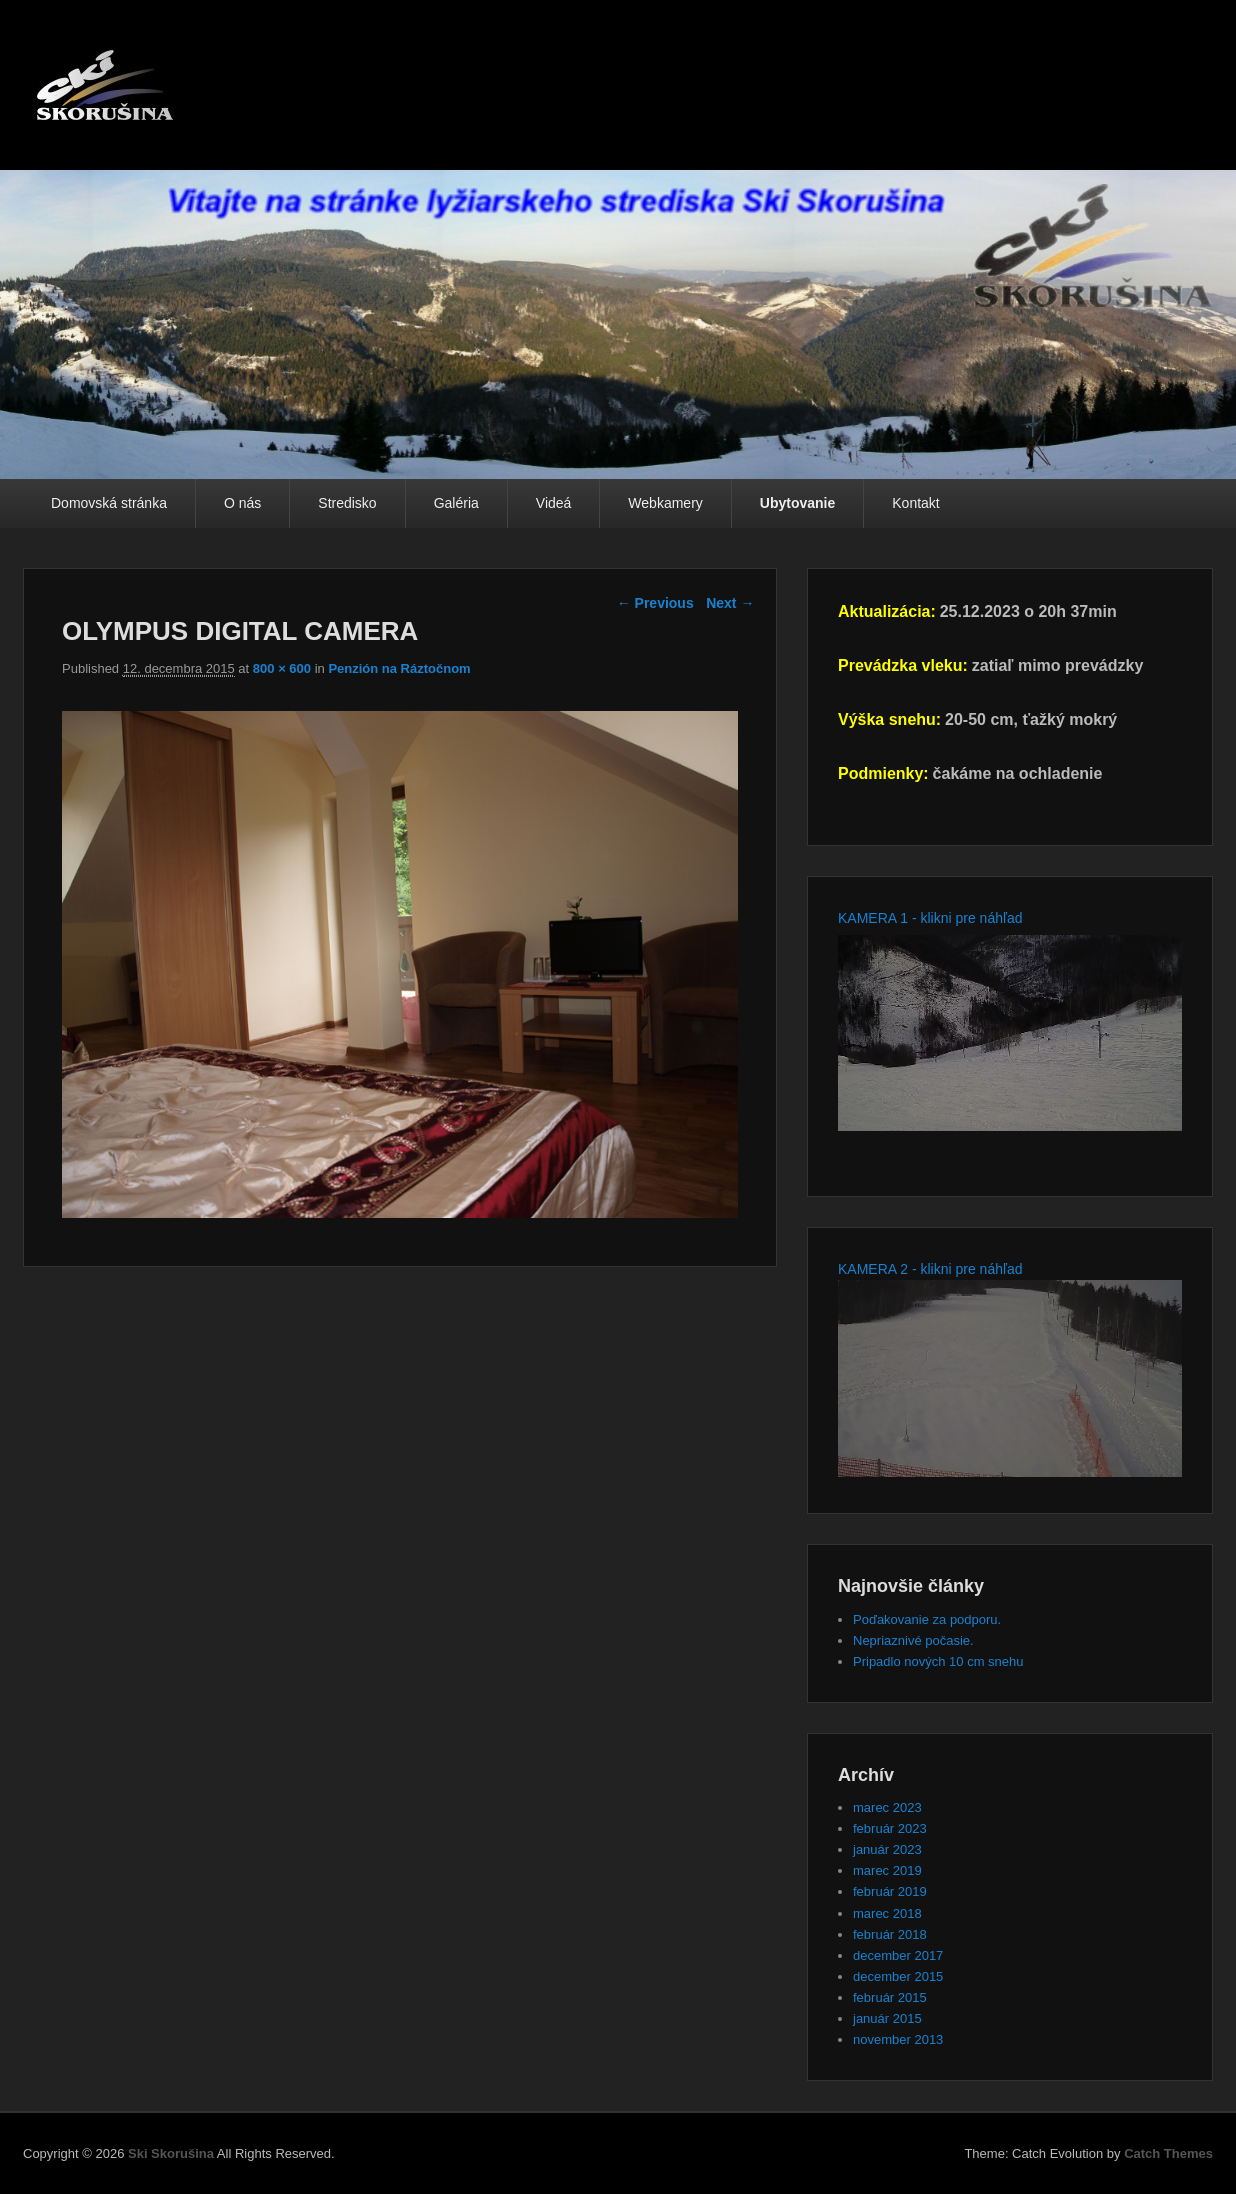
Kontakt (915, 503)
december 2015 (898, 1976)
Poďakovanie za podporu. (927, 1619)
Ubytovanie (797, 503)
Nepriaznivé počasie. (913, 1640)
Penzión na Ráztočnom (399, 668)
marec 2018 (887, 1913)
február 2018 (890, 1934)
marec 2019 (887, 1870)
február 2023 (890, 1828)
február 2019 (890, 1891)
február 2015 (890, 1997)
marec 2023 (887, 1807)
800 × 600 (282, 668)
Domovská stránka (109, 503)
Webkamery (665, 503)
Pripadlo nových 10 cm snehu (938, 1661)
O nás (242, 503)
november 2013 (898, 2039)
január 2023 (887, 1849)
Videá (554, 503)
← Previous (655, 603)
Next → (730, 603)
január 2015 (887, 2018)
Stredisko (347, 503)
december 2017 (898, 1955)
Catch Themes (1168, 2153)
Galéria (456, 503)
